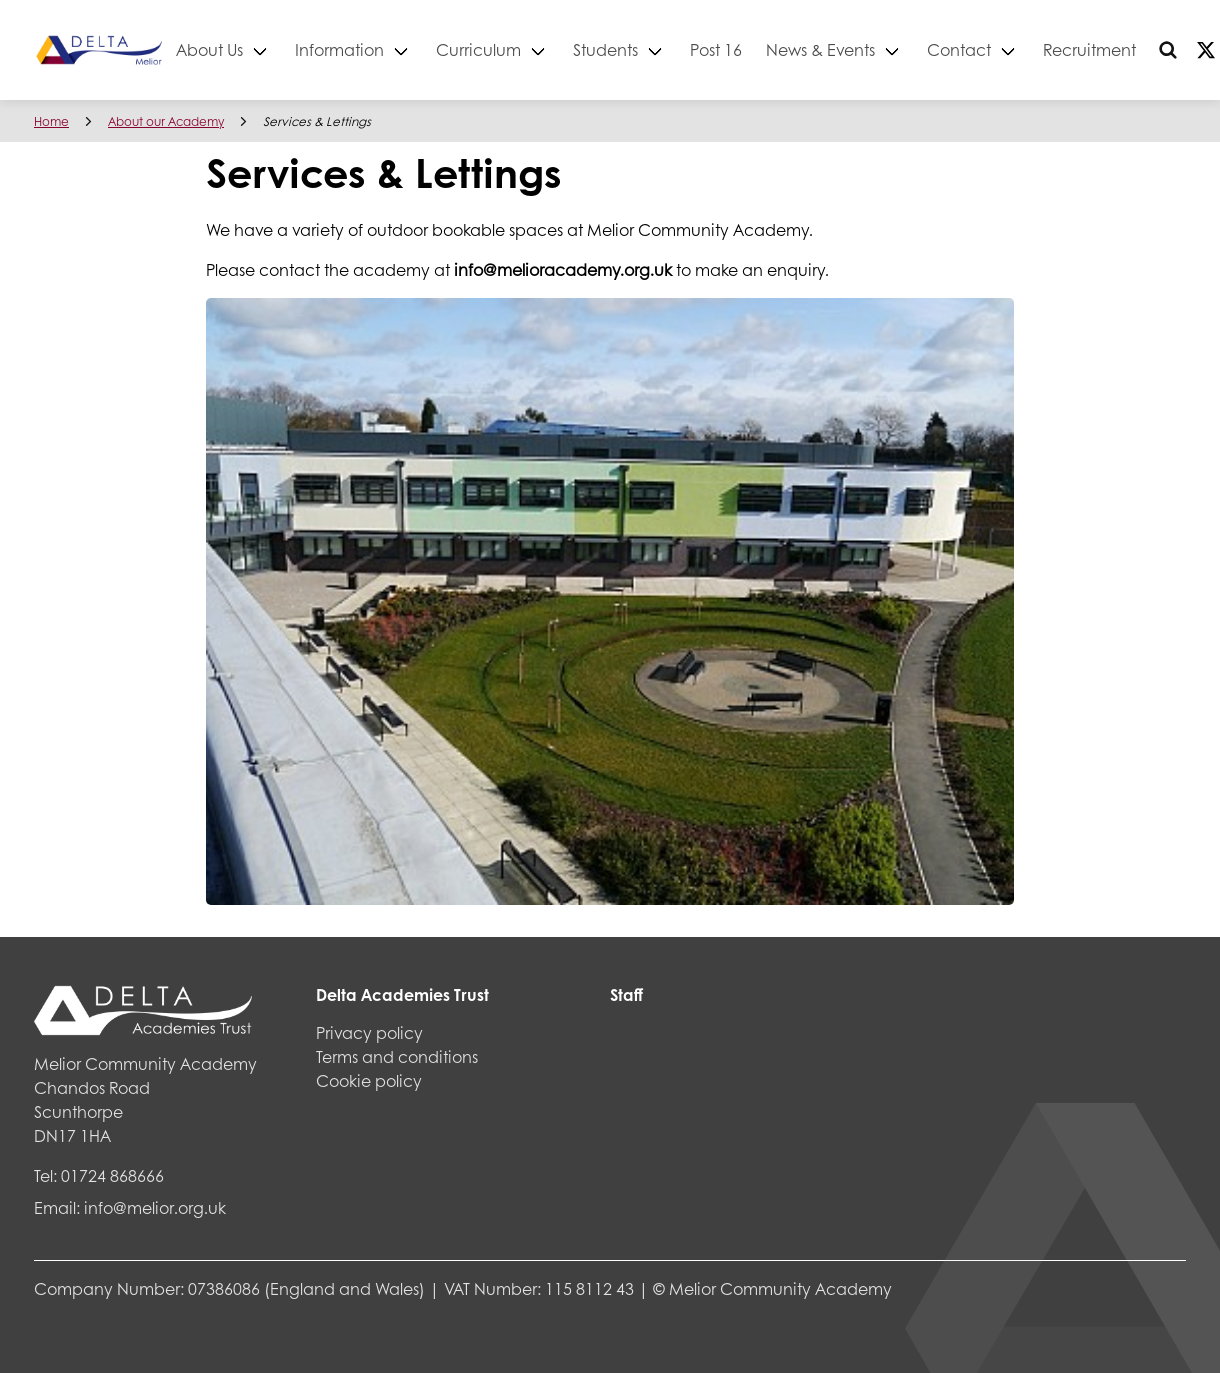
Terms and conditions (397, 1056)
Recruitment (1160, 49)
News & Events (891, 49)
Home (51, 121)
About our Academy (166, 121)
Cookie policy (369, 1080)
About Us (280, 49)
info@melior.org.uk (155, 1207)
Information (410, 49)
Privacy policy (369, 1032)
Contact (1030, 49)
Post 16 (787, 49)
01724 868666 (112, 1175)
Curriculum (549, 49)
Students (676, 49)
